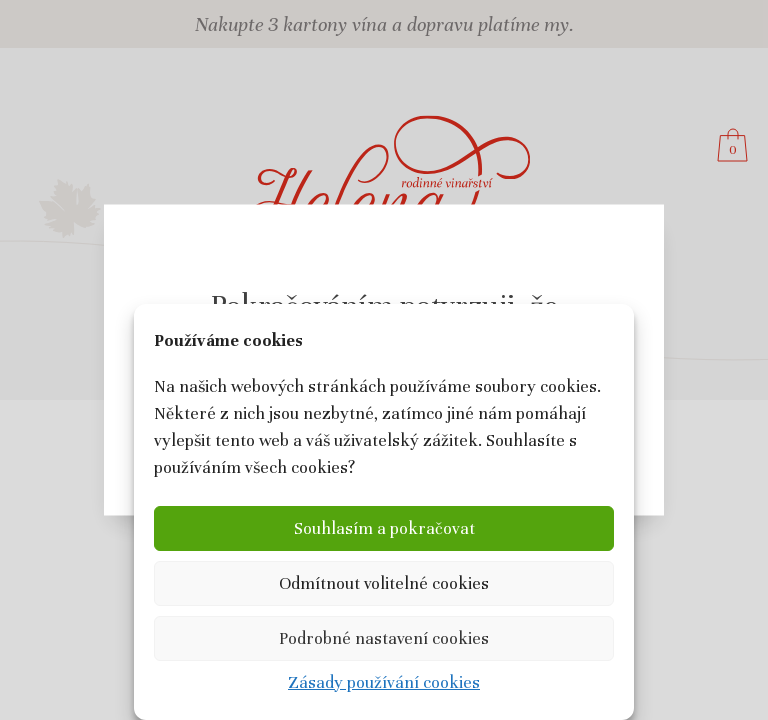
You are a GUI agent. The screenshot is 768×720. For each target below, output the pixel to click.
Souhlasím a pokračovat (384, 528)
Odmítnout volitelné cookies (384, 583)
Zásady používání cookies (384, 682)
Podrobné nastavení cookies (384, 638)
